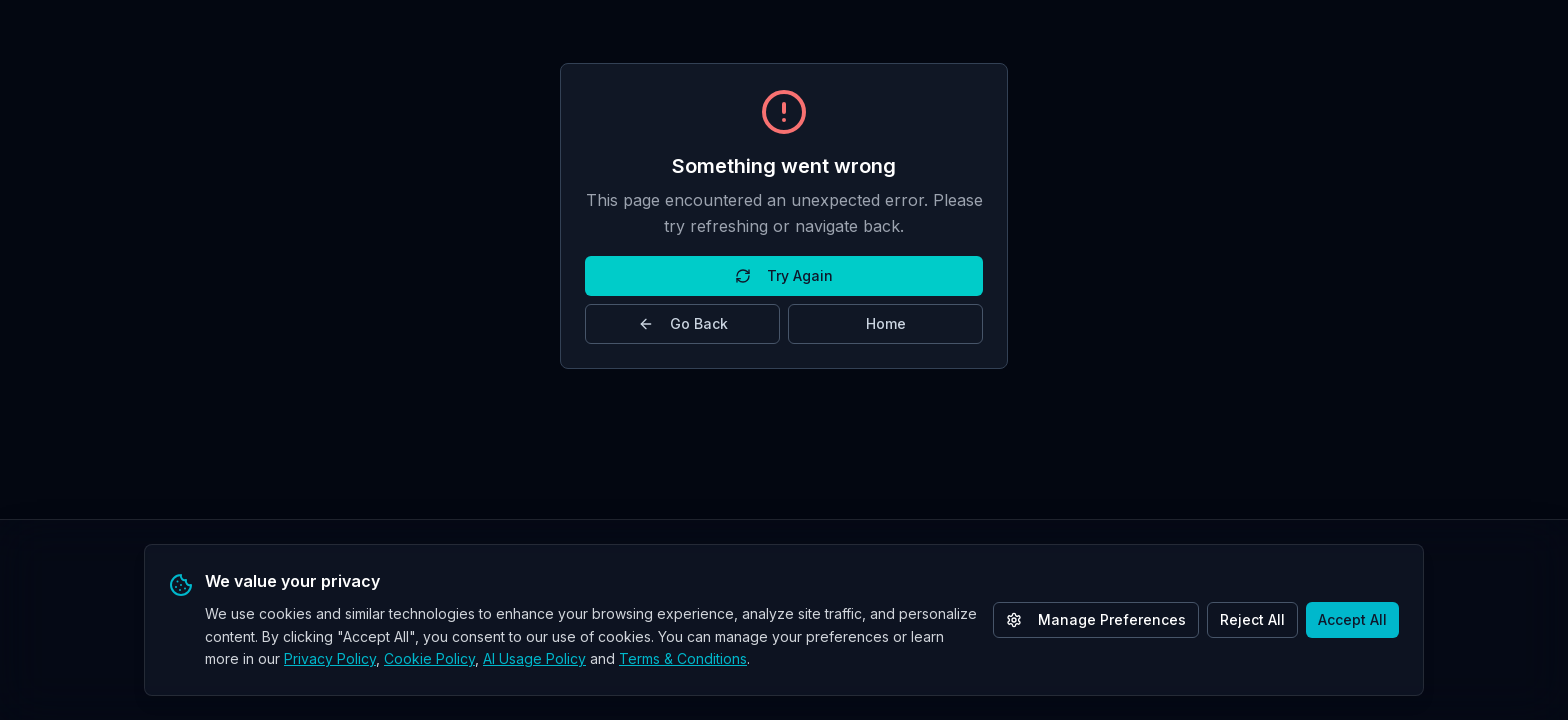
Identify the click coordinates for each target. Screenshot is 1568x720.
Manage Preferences (1096, 619)
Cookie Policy (429, 658)
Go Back (683, 323)
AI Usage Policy (534, 658)
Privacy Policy (330, 658)
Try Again (784, 275)
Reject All (1252, 619)
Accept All (1352, 619)
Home (886, 323)
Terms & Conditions (683, 658)
